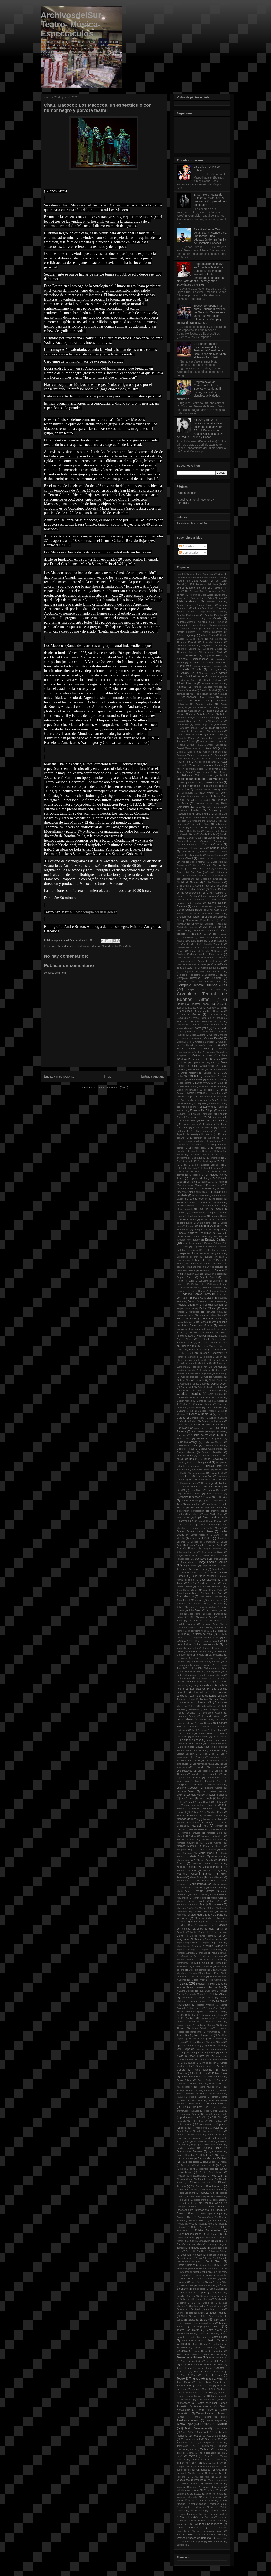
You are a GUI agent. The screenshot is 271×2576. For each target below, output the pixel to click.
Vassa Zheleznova (213, 2487)
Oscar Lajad (221, 2056)
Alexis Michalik (191, 669)
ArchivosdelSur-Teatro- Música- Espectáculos (72, 24)
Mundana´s (182, 1973)
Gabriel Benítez (189, 1377)
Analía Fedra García (203, 707)
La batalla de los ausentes (203, 1620)
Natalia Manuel (197, 1994)
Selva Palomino (204, 2258)
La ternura (201, 1678)
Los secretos (212, 1777)
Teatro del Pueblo (216, 2361)
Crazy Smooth (187, 1031)
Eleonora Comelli (186, 1202)
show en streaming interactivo (211, 2275)
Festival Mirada (206, 1335)
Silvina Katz (187, 2285)
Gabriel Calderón (213, 1377)
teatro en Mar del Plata (204, 2389)
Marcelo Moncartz (212, 1839)
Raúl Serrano (210, 2162)
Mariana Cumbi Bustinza (207, 1863)
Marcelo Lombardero (212, 1836)
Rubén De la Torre (202, 2227)
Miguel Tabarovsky (212, 1949)
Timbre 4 (205, 2449)
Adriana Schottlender (204, 608)
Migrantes (199, 1939)
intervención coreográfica (190, 1510)
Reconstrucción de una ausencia (198, 2165)
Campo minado (215, 838)
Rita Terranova (214, 2186)
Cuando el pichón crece (199, 1045)
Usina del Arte (200, 2477)
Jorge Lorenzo (219, 1558)
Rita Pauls (196, 2186)
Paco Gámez (197, 2083)
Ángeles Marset (219, 724)
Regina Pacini (187, 2169)
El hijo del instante (211, 1168)
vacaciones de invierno (190, 2480)
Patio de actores (197, 2097)
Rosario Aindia (206, 2223)
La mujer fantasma (187, 1658)
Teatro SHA (220, 2428)
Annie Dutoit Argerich (189, 734)
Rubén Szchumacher (208, 2230)
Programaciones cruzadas (200, 2141)
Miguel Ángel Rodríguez (189, 1946)
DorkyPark (200, 1103)
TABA (201, 2312)
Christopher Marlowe (187, 927)
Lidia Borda (204, 1719)
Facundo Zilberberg (213, 1287)
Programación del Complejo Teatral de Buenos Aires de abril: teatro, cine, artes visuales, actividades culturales (199, 390)
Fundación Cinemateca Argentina (194, 1373)
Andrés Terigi (200, 724)
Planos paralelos (205, 2124)
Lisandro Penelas (200, 1726)
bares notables (214, 782)
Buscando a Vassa (200, 824)
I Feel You (221, 1497)
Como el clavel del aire (210, 961)
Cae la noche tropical (203, 827)
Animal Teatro (208, 728)
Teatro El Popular (212, 2375)
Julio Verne (194, 1614)
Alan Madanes (219, 625)
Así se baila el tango (205, 762)
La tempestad (184, 1678)
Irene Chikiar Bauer (214, 1514)
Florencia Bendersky (211, 1353)
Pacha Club (204, 2080)
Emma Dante (207, 1219)
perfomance (187, 2117)
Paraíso (181, 2097)
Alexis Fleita (220, 666)
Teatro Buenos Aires (192, 2340)
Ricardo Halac (205, 2179)
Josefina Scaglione (198, 1583)
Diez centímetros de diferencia (211, 1096)
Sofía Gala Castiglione (194, 2292)
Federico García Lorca (196, 1294)
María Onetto (197, 1856)
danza (192, 1076)
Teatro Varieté (204, 2432)
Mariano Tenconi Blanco (194, 1873)
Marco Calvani (214, 1843)
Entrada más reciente (59, 1076)
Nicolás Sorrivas (185, 2018)
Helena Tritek (217, 1473)
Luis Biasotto (187, 1798)
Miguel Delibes (214, 1946)
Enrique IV (182, 1229)
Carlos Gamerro (215, 855)
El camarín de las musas (204, 1138)
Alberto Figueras (186, 632)
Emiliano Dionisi (219, 1216)
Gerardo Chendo (202, 1404)
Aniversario (217, 731)
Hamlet (193, 1459)
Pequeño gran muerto (215, 2114)
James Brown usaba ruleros (195, 1531)
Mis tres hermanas (213, 1956)
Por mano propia (200, 2127)
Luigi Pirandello (218, 1794)
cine (212, 930)
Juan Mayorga (185, 1596)
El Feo (224, 1161)
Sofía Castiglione (218, 2289)
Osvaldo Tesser (208, 2063)
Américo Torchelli (208, 690)
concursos (186, 1011)
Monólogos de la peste (210, 1959)
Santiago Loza (197, 2247)
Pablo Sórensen (215, 2076)
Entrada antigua (152, 1076)
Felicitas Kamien (213, 1304)
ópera (180, 2045)
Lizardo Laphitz (185, 1733)
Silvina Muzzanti (206, 2285)
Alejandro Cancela (212, 645)
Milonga (203, 1953)
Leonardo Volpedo (212, 1716)
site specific (199, 2289)
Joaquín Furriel (186, 1548)
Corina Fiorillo (220, 1028)
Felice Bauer (216, 1301)
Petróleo (203, 2117)
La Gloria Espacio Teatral (205, 1641)
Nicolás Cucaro (216, 2011)
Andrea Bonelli (214, 710)
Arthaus (219, 758)
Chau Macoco (64, 946)
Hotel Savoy (196, 1490)
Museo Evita (198, 1976)
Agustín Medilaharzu (188, 615)
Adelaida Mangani (188, 601)
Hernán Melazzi (188, 1483)
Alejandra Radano (212, 642)
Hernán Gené (220, 1479)
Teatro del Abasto (218, 2357)
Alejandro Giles (213, 655)
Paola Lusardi (216, 2093)
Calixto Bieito (188, 834)
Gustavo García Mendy (211, 1449)
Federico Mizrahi (203, 1297)
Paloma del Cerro (195, 2093)
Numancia (212, 2031)
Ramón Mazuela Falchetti (212, 2158)
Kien (192, 1617)
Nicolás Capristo (195, 2011)
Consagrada (203, 1011)
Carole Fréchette (202, 865)
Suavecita (182, 2309)
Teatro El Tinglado (188, 2378)
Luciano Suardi (186, 1791)
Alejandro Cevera (212, 649)
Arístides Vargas (185, 755)
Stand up (208, 2303)
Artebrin (219, 755)
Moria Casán (202, 1962)
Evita (191, 1281)
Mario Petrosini (198, 1884)
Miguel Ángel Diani (187, 1942)
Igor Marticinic (194, 1504)
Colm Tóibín (216, 954)
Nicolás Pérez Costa (212, 2015)
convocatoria (215, 1014)
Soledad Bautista (186, 2296)
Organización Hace (213, 2045)
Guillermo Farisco (213, 1445)
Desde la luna (215, 1079)
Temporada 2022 (214, 2439)
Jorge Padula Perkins (213, 1562)
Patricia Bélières (218, 2097)
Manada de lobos (187, 1819)
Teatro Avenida (207, 2333)
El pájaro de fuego (200, 1178)
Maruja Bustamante (211, 1904)
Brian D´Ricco (216, 821)
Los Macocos (82, 946)
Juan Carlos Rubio (213, 1590)
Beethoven (187, 793)
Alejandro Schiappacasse (192, 659)
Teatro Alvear (214, 2330)
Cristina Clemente (190, 1038)
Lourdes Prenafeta (205, 1781)
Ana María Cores (199, 700)
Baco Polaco (220, 772)
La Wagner (212, 1681)
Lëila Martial (194, 1709)
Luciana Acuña (215, 1784)
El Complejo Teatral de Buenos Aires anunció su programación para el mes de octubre (210, 199)
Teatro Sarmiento (196, 2428)
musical (200, 1983)
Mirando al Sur (189, 1956)
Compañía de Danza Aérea (191, 964)
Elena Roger (197, 1198)
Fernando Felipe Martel (211, 1315)
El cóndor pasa (197, 1148)
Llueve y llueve (200, 1736)
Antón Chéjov (215, 734)
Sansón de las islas (189, 2244)
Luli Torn (219, 1802)
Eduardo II (196, 1117)
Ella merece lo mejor (211, 1205)
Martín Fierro (199, 1898)
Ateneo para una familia (208, 765)
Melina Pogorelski (199, 1932)
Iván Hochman (209, 1524)
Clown (180, 951)
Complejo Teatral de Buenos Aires (202, 996)
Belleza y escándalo (200, 800)
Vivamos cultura (219, 2514)
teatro (216, 2326)
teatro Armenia (185, 2333)
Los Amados (197, 1757)
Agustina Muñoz (185, 622)
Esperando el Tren (187, 1257)
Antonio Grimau (186, 741)
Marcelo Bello (214, 1833)
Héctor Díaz (221, 1469)
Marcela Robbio (219, 1829)
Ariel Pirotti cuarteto (213, 752)
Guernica (181, 1435)
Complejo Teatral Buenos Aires (202, 985)
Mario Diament (206, 1880)
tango (203, 2319)
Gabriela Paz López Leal (190, 1390)
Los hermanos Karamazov (206, 1764)
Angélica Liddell (188, 728)
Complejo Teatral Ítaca (193, 1004)
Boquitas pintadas (188, 810)
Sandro (219, 2240)
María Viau (217, 1856)
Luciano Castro (213, 1788)
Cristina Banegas (218, 1035)
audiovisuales (216, 769)
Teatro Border (219, 2337)
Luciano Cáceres (187, 1787)
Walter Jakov (216, 2520)
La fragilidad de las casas (204, 1637)
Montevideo (183, 1963)
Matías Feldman (203, 1911)
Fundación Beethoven (211, 1370)
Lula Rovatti (204, 1802)
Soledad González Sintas (213, 2296)
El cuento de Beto (197, 1151)
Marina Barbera (216, 1877)
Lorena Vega (207, 1754)
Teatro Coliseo (203, 2347)
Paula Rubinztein (217, 2103)
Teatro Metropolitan (206, 2399)
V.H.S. (219, 2477)
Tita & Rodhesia (207, 2453)
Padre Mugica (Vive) (210, 2087)
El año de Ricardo (203, 1127)
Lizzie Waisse (205, 1733)
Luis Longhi (205, 1798)
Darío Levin (195, 1079)
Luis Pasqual (187, 1802)
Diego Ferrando (196, 1093)
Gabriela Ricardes (189, 1393)
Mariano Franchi (186, 1866)
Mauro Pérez (220, 1921)
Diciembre (209, 1090)
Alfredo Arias (196, 676)
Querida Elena (212, 2147)
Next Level (196, 2008)
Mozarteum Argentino (188, 1966)
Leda (193, 1706)
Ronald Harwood (185, 2223)
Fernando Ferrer (187, 1318)
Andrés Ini (217, 721)
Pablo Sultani (184, 2080)
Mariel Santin (196, 1877)
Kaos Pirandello (214, 1614)
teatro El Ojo (220, 2371)
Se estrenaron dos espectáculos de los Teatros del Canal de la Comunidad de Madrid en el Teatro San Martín (210, 350)
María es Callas (207, 1849)
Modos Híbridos (185, 1959)
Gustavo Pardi (185, 1455)
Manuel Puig (199, 1825)
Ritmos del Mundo (187, 2189)
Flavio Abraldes (198, 1349)
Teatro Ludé (186, 2399)
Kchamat (181, 1617)
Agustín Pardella (214, 615)
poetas (184, 2127)
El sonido (207, 1188)
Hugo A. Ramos (215, 1490)
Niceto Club (212, 2008)
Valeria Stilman (189, 2483)
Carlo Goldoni (188, 851)
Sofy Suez (217, 2292)
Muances (207, 1966)
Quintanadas (215, 2151)
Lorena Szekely (185, 1754)
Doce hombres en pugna (194, 1100)
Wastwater (183, 2524)
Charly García (185, 920)
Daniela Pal (210, 1073)
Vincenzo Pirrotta (205, 2507)
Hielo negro (207, 1483)
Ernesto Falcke (185, 1233)
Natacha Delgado (186, 1991)
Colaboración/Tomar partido (191, 954)
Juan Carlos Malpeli (187, 1590)
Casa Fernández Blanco (194, 875)
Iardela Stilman (189, 1500)
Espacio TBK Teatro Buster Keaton (208, 1250)
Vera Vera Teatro (213, 2490)
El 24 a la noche (189, 1124)
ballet (210, 775)
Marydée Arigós (185, 1908)
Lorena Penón (216, 1750)
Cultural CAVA (220, 1059)
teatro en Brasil (204, 2382)
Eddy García (217, 1103)
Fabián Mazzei (195, 1284)
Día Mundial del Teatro (212, 1086)
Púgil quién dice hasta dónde (207, 2144)
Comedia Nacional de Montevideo (195, 957)
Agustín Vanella (211, 618)
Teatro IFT (207, 2392)
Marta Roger (216, 1887)
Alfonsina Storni (207, 673)
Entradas (186, 546)
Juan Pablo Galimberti (211, 1596)
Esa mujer (205, 1233)
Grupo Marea (197, 1431)
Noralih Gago (184, 2025)
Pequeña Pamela (190, 2114)
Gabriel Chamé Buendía (190, 1380)
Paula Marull (195, 2103)
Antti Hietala (196, 745)
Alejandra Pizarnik (186, 642)
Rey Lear (217, 2175)
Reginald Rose (206, 2169)
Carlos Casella (208, 851)
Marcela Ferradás (198, 1829)
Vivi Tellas (186, 2517)
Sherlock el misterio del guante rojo (198, 2272)
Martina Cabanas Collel (211, 1901)
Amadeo (181, 686)
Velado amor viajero (188, 2490)
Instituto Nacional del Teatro (206, 1507)
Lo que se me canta (216, 1743)
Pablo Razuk (219, 2073)
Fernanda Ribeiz (185, 1315)
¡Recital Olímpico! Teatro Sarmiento (195, 574)
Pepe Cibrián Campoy (215, 2111)
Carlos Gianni (185, 858)
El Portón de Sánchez (198, 1181)
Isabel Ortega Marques (211, 1521)
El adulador (209, 1124)
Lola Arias (203, 1746)
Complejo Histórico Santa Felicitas (199, 978)
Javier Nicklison (199, 1535)
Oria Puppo (183, 2049)
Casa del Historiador (216, 872)
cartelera (219, 868)
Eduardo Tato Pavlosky (213, 1120)
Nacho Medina (197, 1987)
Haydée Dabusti (202, 1469)
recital (224, 2162)
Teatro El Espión (204, 2368)
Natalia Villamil (218, 1994)
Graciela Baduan (188, 1421)
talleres (191, 2319)
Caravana (182, 848)
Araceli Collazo (215, 745)
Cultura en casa (202, 1055)
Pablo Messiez (199, 2073)
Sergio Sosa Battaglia (211, 2265)
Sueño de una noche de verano (207, 2309)
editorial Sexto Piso (187, 1107)
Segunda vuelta (215, 2255)
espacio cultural (191, 1243)
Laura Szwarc (220, 1699)
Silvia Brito (211, 2278)
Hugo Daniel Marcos (188, 1493)
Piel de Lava (197, 2121)
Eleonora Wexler (185, 1205)
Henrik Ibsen (184, 1476)
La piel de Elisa (195, 1668)
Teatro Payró (205, 2410)
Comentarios (189, 552)
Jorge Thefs (200, 1569)
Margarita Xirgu (185, 1849)
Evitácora (203, 1281)
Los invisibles (199, 1767)
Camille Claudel (195, 838)
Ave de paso (203, 772)
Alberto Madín (208, 635)
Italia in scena (186, 1524)
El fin (184, 1165)
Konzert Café (206, 1617)
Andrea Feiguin (207, 714)
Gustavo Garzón (186, 1452)
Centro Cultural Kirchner (190, 899)
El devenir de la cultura (204, 1154)
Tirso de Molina (185, 2453)
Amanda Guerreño (186, 690)
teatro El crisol (215, 2364)
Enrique (190, 1226)
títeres (193, 2456)
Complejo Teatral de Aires (204, 989)
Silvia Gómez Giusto (201, 2282)
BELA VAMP (206, 793)
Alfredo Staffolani (213, 680)
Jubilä (180, 1603)
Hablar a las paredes (208, 1455)
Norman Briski (198, 2028)
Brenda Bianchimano (204, 817)
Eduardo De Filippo (201, 1110)
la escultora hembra (198, 1631)
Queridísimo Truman (189, 2151)
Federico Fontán (218, 1291)
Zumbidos (182, 2545)
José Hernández (189, 1572)
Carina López (198, 848)
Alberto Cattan (189, 628)
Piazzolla (181, 2121)
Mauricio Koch (203, 1918)
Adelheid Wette (214, 601)
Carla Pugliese (218, 848)
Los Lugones (217, 1767)
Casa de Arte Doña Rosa (189, 872)
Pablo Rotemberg (191, 2076)
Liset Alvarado (199, 1730)
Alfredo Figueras (218, 676)
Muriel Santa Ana (201, 1973)
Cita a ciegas (220, 934)
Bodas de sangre (214, 807)
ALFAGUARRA (185, 673)
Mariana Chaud (101, 946)
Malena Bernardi (187, 1815)
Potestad (218, 2127)
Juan (214, 1583)
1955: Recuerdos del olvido (203, 584)
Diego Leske (217, 1093)
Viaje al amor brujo (213, 2497)
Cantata (204, 841)
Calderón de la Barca (216, 831)
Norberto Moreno (206, 2025)
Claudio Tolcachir (213, 944)
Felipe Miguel (207, 1308)
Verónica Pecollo (214, 2493)
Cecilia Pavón (184, 886)
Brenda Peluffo (197, 821)
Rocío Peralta (201, 2200)
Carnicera (182, 865)
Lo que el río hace (190, 1740)
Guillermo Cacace (213, 1442)
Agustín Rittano (185, 618)
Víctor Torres (207, 2500)
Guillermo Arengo (187, 1442)
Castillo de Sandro (187, 882)
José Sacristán (208, 1579)
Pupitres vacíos (186, 2148)
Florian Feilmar (219, 1360)
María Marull (206, 1853)
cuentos (211, 1052)
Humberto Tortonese (188, 1497)
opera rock (193, 2045)
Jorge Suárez (209, 1565)
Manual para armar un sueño (194, 1822)
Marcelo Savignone (187, 1843)
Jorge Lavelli (200, 1558)
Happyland (204, 1462)
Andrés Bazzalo (198, 721)
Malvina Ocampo (213, 1815)
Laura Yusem (187, 1702)
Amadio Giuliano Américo (208, 687)
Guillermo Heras (185, 1449)
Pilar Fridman (216, 2121)
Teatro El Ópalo (189, 2375)
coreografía (201, 1028)
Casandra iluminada (211, 879)
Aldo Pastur (196, 639)
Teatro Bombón (198, 2337)
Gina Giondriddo (214, 1407)
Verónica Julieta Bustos (189, 2493)
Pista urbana (184, 2124)
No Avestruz (207, 2018)
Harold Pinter (214, 1466)
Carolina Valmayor (199, 868)
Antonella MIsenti (186, 738)
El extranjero (208, 1161)
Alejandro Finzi (213, 652)
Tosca (219, 2459)
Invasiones (194, 1514)
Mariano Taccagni (212, 1870)
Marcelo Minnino (186, 1839)
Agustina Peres (206, 622)
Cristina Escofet (213, 1038)
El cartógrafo (214, 1141)
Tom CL (209, 2456)
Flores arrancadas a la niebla (192, 1360)
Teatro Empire (184, 2382)
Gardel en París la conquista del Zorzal (200, 1397)
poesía (223, 2124)
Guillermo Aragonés (209, 1438)
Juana (198, 1600)
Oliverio (181, 2042)
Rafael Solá (206, 2155)
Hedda (183, 1473)
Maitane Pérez (198, 1812)
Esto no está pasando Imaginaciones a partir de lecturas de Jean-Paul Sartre (202, 1267)
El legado (194, 1175)
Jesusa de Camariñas (203, 1542)
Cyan (184, 1062)
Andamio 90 (194, 711)
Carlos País (217, 862)
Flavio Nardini (220, 1349)
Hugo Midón (214, 1493)
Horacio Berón (189, 1486)
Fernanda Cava (214, 1312)
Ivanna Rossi (198, 1528)
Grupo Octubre (216, 1431)
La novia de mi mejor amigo (205, 1661)
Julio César (194, 1610)
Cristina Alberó (197, 1035)
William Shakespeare (208, 2524)
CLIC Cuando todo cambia (209, 947)
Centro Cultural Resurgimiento (207, 906)
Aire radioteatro (200, 625)
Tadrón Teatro (188, 2316)
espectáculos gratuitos (211, 1253)
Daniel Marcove (189, 1073)
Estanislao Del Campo (198, 1263)
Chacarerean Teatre (188, 916)
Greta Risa (182, 1424)
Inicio (107, 1076)
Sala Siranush (207, 2237)
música (182, 1983)
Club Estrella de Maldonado (206, 951)
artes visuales (203, 758)
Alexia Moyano (202, 666)
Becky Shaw (220, 789)
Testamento (207, 2446)
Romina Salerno (197, 2220)
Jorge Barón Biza (187, 1555)
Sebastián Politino (217, 2251)
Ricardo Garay (184, 2179)
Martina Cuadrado (186, 1904)
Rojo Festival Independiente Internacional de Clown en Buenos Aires (202, 2210)
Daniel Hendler (196, 1069)
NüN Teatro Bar (203, 2035)
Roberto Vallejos (215, 2196)
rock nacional (220, 2200)
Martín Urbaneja (185, 1901)
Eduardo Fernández (202, 1114)
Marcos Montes (186, 1846)
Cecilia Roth (202, 885)
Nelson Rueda (197, 2001)
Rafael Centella (185, 2155)
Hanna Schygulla (213, 1459)
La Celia (204, 1627)
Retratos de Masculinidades (191, 2175)
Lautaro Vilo (205, 1702)
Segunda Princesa (191, 2254)
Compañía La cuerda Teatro (212, 968)
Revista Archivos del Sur (192, 523)
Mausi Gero (187, 1925)
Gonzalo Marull (197, 1418)
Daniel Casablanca (202, 1065)
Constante (218, 1011)
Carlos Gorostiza (207, 858)
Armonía (204, 755)
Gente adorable (205, 1401)
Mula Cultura (217, 1970)
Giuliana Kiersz (185, 1411)
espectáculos (188, 1253)
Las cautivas (198, 1688)
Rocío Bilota (183, 2200)
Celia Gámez (220, 886)
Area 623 (211, 748)
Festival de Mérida (186, 1322)
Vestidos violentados (187, 2497)
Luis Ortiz (222, 1798)
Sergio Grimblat (186, 2265)
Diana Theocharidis (187, 1090)
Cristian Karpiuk (207, 1031)
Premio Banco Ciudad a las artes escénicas (200, 2131)
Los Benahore (212, 1760)
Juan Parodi (183, 1600)
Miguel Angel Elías (213, 1942)
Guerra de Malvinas (203, 1435)
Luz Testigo (183, 1805)
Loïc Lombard (187, 1747)
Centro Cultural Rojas (189, 909)
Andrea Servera (207, 717)
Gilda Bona (195, 1407)
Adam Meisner (215, 598)
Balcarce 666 (190, 775)
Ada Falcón (196, 598)
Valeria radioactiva (217, 2480)
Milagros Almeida (186, 1953)
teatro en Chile (204, 2385)
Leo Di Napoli (211, 1709)
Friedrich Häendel (186, 1370)
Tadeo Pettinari (218, 2312)
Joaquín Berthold (195, 1545)
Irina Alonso (183, 1517)
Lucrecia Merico (195, 1794)
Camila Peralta (208, 834)
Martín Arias (183, 1891)
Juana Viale (215, 1600)
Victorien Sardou (218, 2504)
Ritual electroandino (212, 2189)
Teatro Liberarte (219, 2396)
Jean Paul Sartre (200, 1538)
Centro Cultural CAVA (192, 889)
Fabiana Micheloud (217, 1284)
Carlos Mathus (197, 862)
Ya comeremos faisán (209, 2531)
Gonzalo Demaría (200, 1414)
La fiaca (181, 1634)
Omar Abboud (216, 2042)
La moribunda (216, 1654)
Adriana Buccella (205, 605)
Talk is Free (207, 2316)
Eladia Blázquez (200, 1195)
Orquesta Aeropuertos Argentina (198, 2052)
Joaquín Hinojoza (212, 1548)
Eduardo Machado (217, 1117)
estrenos (204, 1270)
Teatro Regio (185, 2424)
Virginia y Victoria (218, 2510)
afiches (191, 611)
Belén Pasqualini (198, 796)
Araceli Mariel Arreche (188, 748)
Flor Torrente (187, 1353)
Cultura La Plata (199, 1059)
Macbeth (212, 1805)
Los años (214, 1757)
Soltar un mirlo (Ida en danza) (195, 2299)
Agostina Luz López (212, 611)
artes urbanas (184, 758)
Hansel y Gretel (185, 1462)
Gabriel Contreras (218, 1380)
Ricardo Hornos (200, 2182)
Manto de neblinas (213, 1819)
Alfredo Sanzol (189, 680)
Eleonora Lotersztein (212, 1202)
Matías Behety (206, 1908)
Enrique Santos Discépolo (208, 1229)
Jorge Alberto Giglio (212, 1552)
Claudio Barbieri (196, 940)
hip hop (223, 1483)
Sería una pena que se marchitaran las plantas (202, 2268)
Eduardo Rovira (188, 1120)
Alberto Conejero (213, 628)
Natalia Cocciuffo (207, 1991)
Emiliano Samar (188, 1219)
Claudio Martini (189, 944)
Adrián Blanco (184, 605)
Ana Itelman (208, 697)
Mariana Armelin (205, 1860)
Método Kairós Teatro (201, 1936)
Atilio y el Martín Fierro (190, 769)
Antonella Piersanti (212, 738)
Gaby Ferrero (215, 1394)
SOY (194, 2303)
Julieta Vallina (208, 1607)
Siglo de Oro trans (190, 2278)
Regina (223, 2165)
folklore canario (189, 1363)
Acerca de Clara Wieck (201, 595)
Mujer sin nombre (197, 1970)
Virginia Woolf (197, 2510)
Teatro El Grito (201, 2371)
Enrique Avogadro (210, 1225)
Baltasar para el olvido (189, 782)
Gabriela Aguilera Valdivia (210, 1387)
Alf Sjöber (216, 669)
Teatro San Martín (121, 946)
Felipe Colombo (185, 1308)
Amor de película (199, 694)
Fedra (191, 1301)
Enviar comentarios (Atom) (112, 1087)
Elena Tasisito (216, 1199)
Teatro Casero (200, 2344)
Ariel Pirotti (192, 752)
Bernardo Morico (205, 803)
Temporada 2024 (212, 2442)
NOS (213, 2028)
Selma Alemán (184, 2258)
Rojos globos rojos (211, 2213)
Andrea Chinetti (186, 714)
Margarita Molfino (212, 1846)
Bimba (198, 807)
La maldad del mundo (198, 1651)
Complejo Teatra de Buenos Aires (199, 981)
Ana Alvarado (220, 694)
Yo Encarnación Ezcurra (211, 2534)
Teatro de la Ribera (189, 2357)
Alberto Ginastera (212, 632)
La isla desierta (211, 1648)
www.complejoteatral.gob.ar (95, 912)
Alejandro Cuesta (186, 652)
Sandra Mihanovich (200, 2241)
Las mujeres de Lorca (203, 1695)
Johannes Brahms (186, 1552)
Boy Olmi (185, 817)
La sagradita (213, 1671)
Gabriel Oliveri (219, 1383)
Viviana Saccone (205, 2517)
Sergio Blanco (214, 2261)
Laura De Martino (198, 1699)
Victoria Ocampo (197, 2504)
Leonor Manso (185, 1719)
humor (208, 1497)
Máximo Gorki (206, 1925)
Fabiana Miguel (189, 1287)
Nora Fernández (214, 2021)
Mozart (219, 1963)
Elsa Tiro (203, 1209)
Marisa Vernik (220, 1884)
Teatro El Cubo (184, 2368)
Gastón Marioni (185, 1401)
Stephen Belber (197, 2306)
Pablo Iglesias (203, 2069)
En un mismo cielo (206, 1223)
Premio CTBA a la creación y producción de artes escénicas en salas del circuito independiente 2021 (202, 2138)
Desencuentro (184, 1083)
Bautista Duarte (202, 789)
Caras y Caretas (212, 844)
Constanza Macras (188, 1014)
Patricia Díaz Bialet (192, 2100)
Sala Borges (212, 2234)
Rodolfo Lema (189, 2203)
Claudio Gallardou (218, 940)
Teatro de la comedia (188, 2354)
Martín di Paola (199, 1894)
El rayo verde (213, 1185)
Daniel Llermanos (218, 1069)
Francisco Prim (199, 1367)
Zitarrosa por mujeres (192, 2541)
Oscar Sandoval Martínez (214, 2059)
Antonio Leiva (207, 741)
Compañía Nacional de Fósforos (202, 971)
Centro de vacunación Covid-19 (206, 913)
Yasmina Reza (185, 2534)
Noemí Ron (195, 2021)
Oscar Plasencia (188, 2059)
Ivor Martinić (216, 1528)
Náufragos (187, 1997)
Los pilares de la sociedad (204, 1774)
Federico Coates (197, 1291)
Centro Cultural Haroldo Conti (206, 896)
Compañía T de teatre (188, 975)
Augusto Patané (185, 772)
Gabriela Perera (215, 1390)
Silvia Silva (221, 2282)
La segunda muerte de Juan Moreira (205, 1675)
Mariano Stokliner (186, 1870)
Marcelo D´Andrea (186, 1836)
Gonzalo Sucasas (218, 1418)
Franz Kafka (217, 1367)
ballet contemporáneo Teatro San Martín (202, 777)
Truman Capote (211, 2463)
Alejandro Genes (187, 655)
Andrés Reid (183, 724)
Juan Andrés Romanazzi (210, 1586)
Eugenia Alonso (195, 1274)
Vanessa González (187, 2487)
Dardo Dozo (210, 1076)
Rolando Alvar (184, 2217)
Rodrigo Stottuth (187, 2206)
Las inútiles (200, 1692)
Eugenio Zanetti (208, 1277)
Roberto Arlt (207, 2192)
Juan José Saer (214, 1593)
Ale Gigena (216, 639)
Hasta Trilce (183, 1469)
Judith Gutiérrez (197, 1603)
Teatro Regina (214, 2420)
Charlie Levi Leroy (214, 917)
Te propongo (200, 2326)
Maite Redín (217, 1812)
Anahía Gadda (204, 704)
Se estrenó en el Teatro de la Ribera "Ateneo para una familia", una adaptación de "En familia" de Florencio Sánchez (210, 236)
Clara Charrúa (206, 937)
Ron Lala (217, 2220)
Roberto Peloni (194, 2196)
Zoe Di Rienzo (215, 2541)
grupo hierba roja (203, 1428)
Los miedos (204, 1770)
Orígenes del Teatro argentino (211, 2049)
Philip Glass (217, 2117)
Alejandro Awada (186, 645)
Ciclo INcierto (210, 927)
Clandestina (187, 937)
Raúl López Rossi (190, 2162)
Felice (203, 1301)
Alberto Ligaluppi (186, 635)
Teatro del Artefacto (191, 2361)
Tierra (193, 2449)
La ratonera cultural (217, 1668)
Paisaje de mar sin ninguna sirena (195, 2090)
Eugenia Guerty (185, 1277)
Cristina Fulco (184, 1042)
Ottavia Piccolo (205, 2066)
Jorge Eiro (209, 1555)
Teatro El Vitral (214, 2378)
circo (206, 934)
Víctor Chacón (185, 2500)
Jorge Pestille (190, 1565)
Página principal (187, 492)
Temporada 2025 (186, 2446)
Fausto (180, 1291)
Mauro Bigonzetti (200, 1921)
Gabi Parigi (221, 1373)
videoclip (185, 2507)
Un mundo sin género (208, 2466)
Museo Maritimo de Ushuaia (207, 1980)
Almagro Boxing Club (212, 683)
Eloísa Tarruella (185, 1209)
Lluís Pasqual (220, 1736)
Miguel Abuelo (216, 1939)
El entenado (213, 1158)
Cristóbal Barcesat (204, 1042)
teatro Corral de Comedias (208, 2351)
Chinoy (195, 924)
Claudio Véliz (183, 947)
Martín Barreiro (205, 1891)
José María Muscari (204, 1576)
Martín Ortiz (217, 1898)
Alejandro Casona (186, 649)
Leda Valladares (209, 1706)
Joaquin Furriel (216, 1545)
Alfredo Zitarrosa (186, 683)
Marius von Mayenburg (193, 1887)
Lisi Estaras (217, 1730)
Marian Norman (185, 1860)
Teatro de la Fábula (213, 2354)
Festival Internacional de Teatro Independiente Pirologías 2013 (202, 1329)
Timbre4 (219, 2449)
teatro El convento (191, 2364)
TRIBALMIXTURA (187, 2463)
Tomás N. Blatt (201, 2459)
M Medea (199, 1805)
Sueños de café (185, 2313)
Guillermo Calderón (187, 1445)
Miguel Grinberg (186, 1949)
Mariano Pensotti (212, 1866)
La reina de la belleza (191, 1671)
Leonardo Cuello (212, 1712)
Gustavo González (212, 1452)
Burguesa (182, 824)
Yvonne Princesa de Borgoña (194, 2538)
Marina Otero (184, 1880)
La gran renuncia (207, 1644)
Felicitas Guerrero (187, 1304)
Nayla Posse (206, 1997)
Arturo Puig (183, 761)
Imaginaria (211, 1504)
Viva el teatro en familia (193, 2514)
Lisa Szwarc (205, 1723)
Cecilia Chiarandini (213, 882)
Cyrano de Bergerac (204, 1062)
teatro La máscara (196, 2396)
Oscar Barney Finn (198, 2056)
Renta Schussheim (210, 2172)
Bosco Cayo (221, 814)
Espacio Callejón (216, 1239)
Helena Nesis (198, 1473)
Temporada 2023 (186, 2442)
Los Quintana (194, 1777)
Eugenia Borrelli (215, 1274)
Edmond (208, 1106)
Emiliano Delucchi (197, 1216)
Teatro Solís (187, 2432)
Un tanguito (203, 2469)
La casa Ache (210, 1624)
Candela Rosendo (186, 841)
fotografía (207, 1363)
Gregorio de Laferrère (213, 1421)
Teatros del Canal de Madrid (210, 2435)
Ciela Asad (198, 930)
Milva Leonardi (219, 1953)
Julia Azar (217, 1603)
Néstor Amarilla (205, 2005)
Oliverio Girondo (197, 2042)
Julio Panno (212, 1610)
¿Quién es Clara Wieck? (192, 580)
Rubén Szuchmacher (189, 2233)
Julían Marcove (185, 1607)
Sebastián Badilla (195, 2251)
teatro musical (203, 2406)
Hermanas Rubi (204, 1476)
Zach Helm (221, 2538)
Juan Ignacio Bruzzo (188, 1593)
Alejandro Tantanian (200, 662)
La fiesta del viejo (202, 1634)
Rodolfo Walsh (213, 2203)
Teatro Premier (202, 2417)
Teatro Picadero (205, 2413)
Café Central (193, 831)
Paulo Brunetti (192, 2107)
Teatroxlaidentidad (190, 2439)
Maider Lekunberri (202, 1808)
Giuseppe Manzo (207, 1411)
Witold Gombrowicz (189, 2527)
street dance (216, 2306)
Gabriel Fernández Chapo (193, 1383)
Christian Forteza (213, 924)
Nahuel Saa (216, 1987)
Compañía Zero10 (214, 975)
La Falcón (218, 1631)
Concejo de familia (217, 1007)
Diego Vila (183, 1096)
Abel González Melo (195, 591)
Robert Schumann (186, 2193)
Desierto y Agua (204, 1082)
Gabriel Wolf (187, 1387)
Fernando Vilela (212, 1318)
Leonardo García (186, 1716)
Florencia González (187, 1356)
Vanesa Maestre (213, 2483)
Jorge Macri (187, 1562)
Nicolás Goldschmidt (187, 2015)
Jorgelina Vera (219, 1569)
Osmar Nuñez (187, 2063)
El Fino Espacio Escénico (206, 1165)
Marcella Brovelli (191, 1833)
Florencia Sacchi (213, 1356)
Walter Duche (198, 2520)
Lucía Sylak (197, 1784)
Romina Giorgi (205, 2217)
